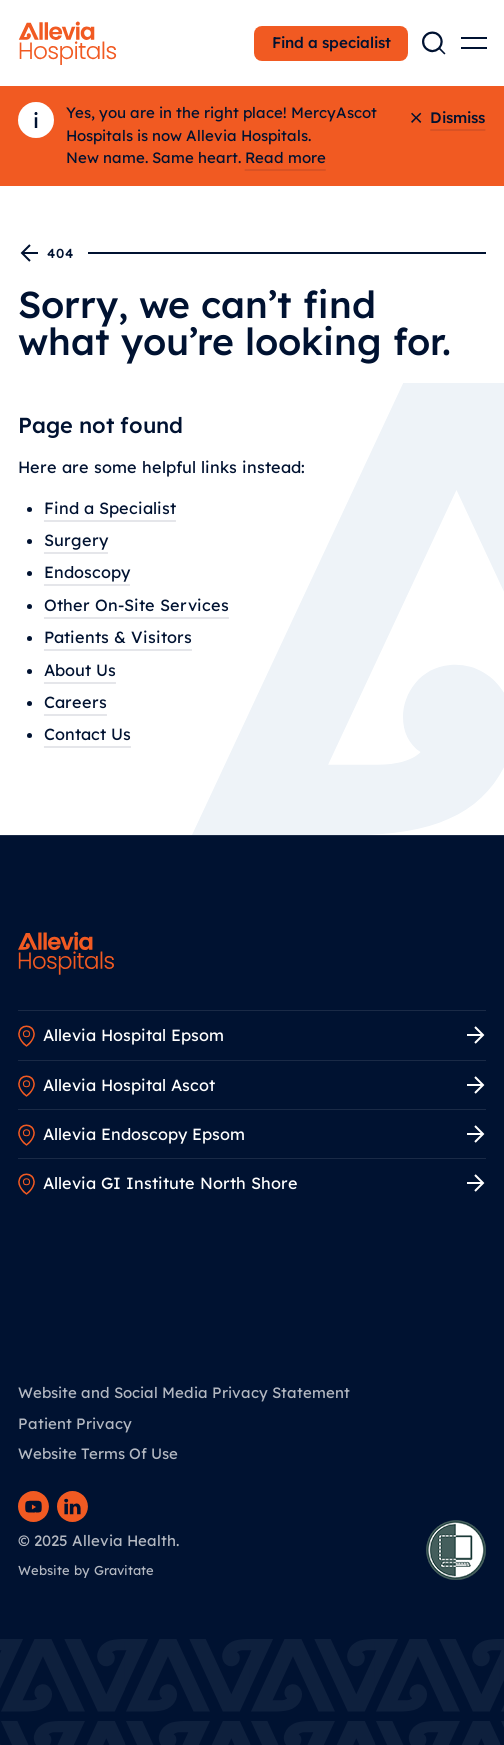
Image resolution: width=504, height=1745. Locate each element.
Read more (285, 157)
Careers (75, 702)
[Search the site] (434, 43)
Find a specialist (331, 42)
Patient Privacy (75, 1423)
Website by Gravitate (86, 1570)
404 (47, 253)
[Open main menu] (474, 43)
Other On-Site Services (136, 605)
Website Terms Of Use (98, 1453)
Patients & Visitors (118, 637)
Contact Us (87, 735)
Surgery (76, 540)
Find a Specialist (110, 508)
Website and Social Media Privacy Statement (184, 1392)
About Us (80, 670)
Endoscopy (87, 573)
